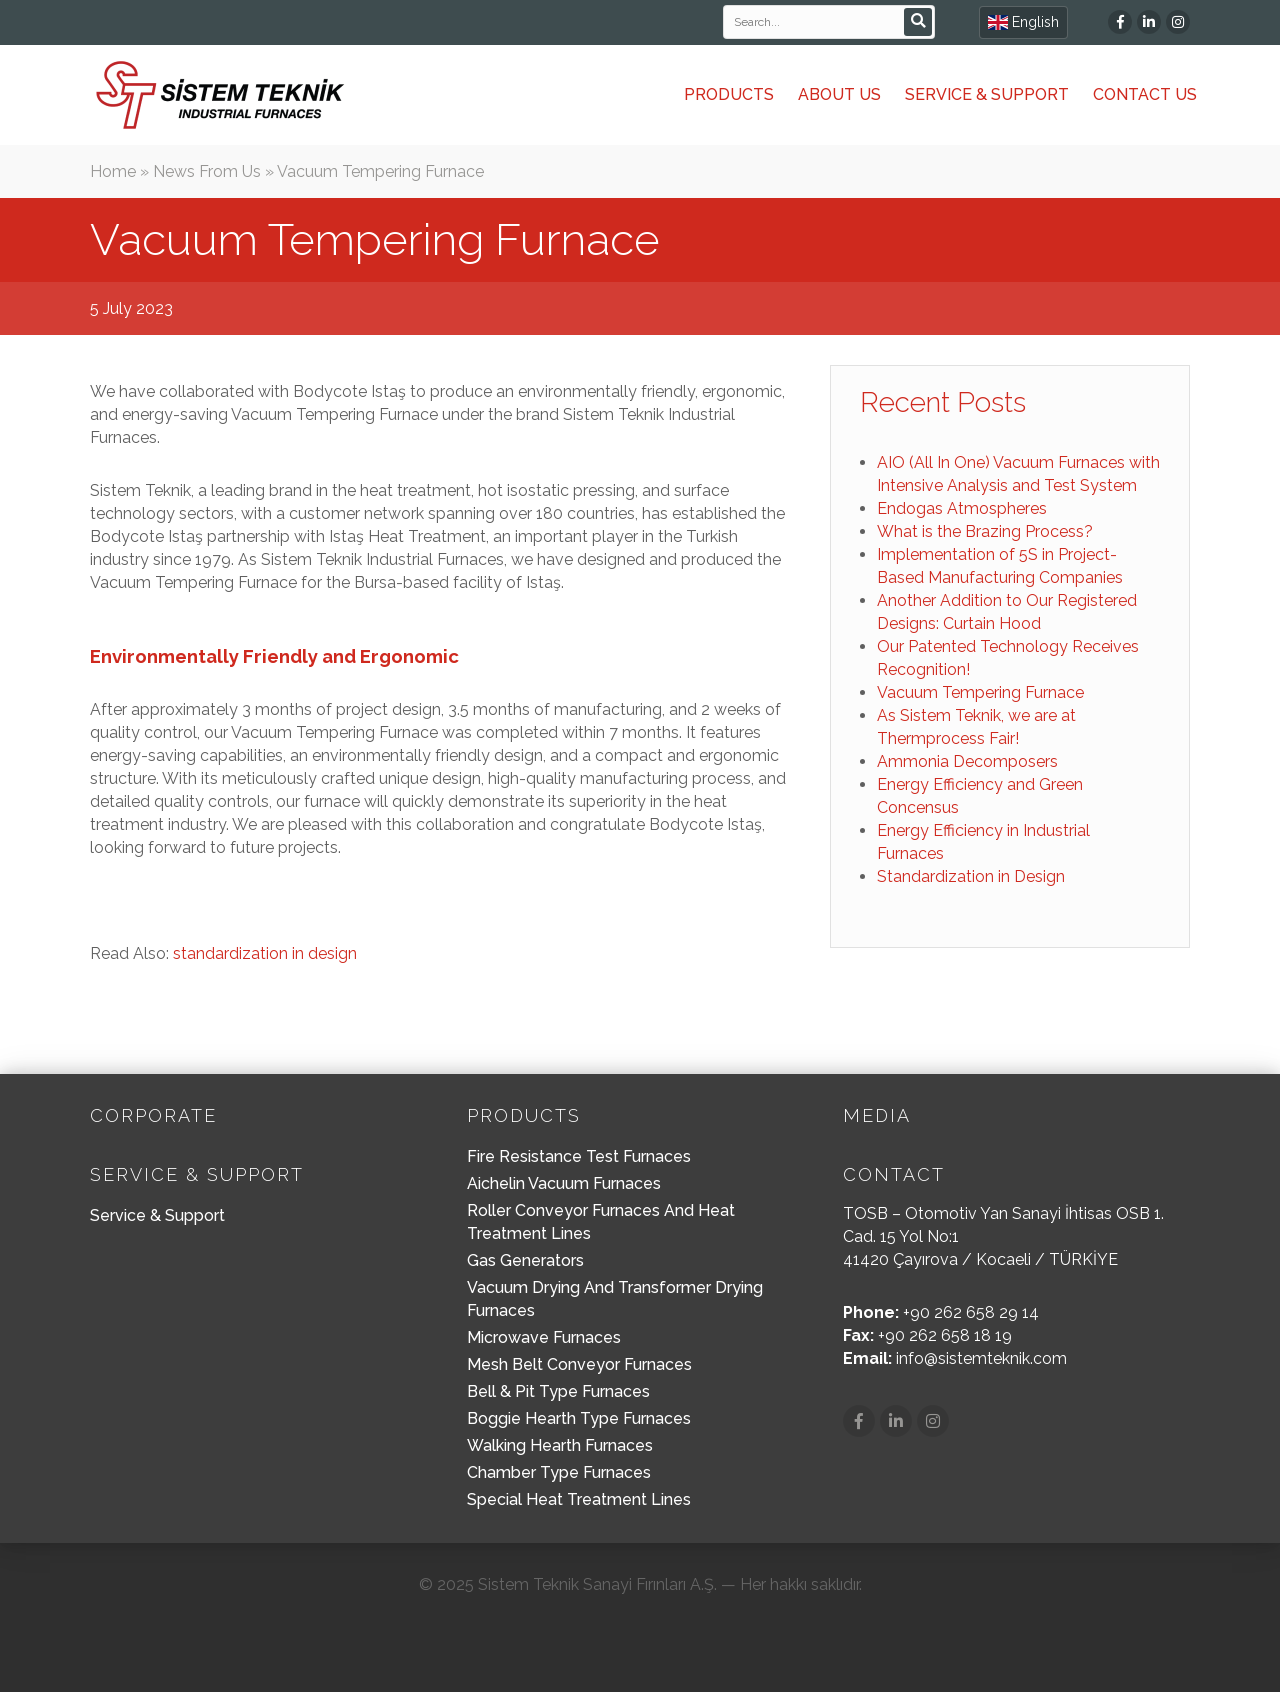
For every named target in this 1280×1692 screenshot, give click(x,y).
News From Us (207, 171)
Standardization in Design (971, 876)
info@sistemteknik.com (981, 1358)
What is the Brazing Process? (985, 531)
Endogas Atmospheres (962, 508)
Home (113, 171)
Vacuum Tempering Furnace (980, 692)
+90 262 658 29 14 (971, 1312)
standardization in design (265, 953)
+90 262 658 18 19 (945, 1335)
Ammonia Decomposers (967, 761)
